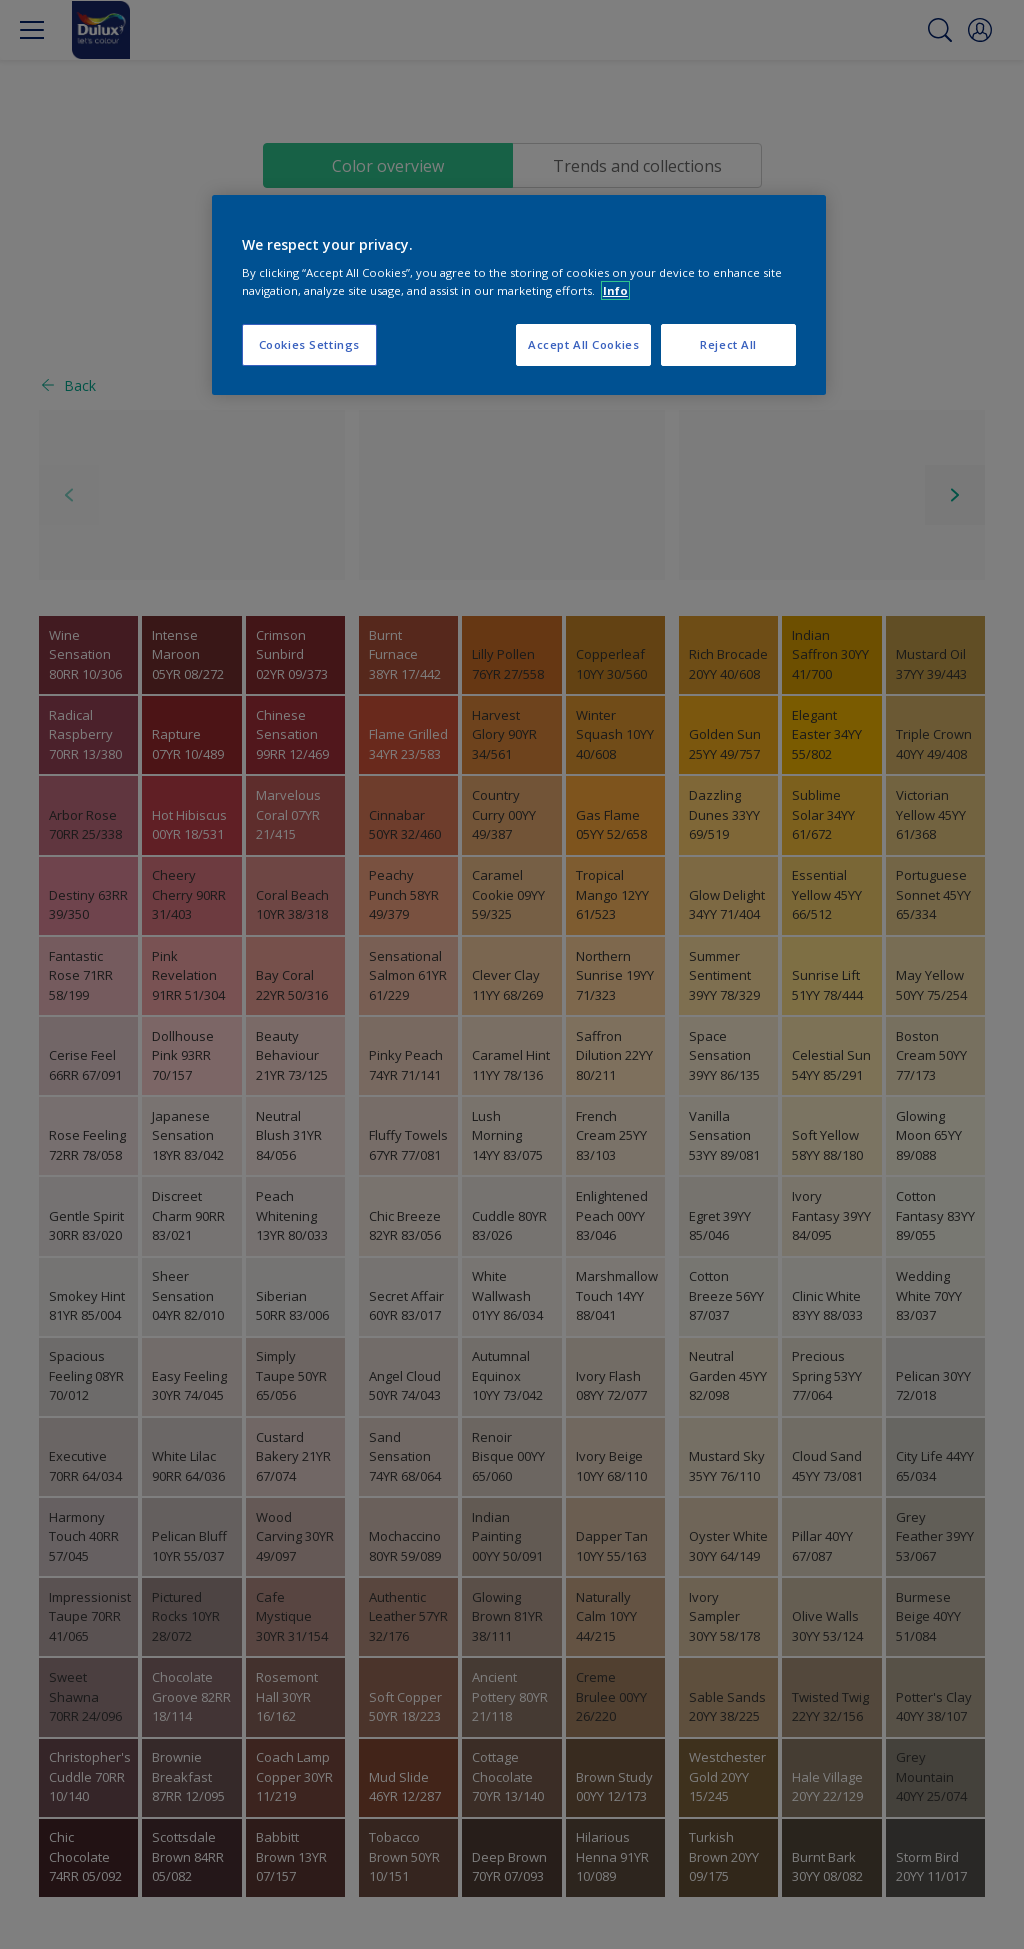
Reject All (728, 344)
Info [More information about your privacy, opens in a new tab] (615, 290)
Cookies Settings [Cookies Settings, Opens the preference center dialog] (309, 344)
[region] (519, 295)
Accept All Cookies (583, 344)
